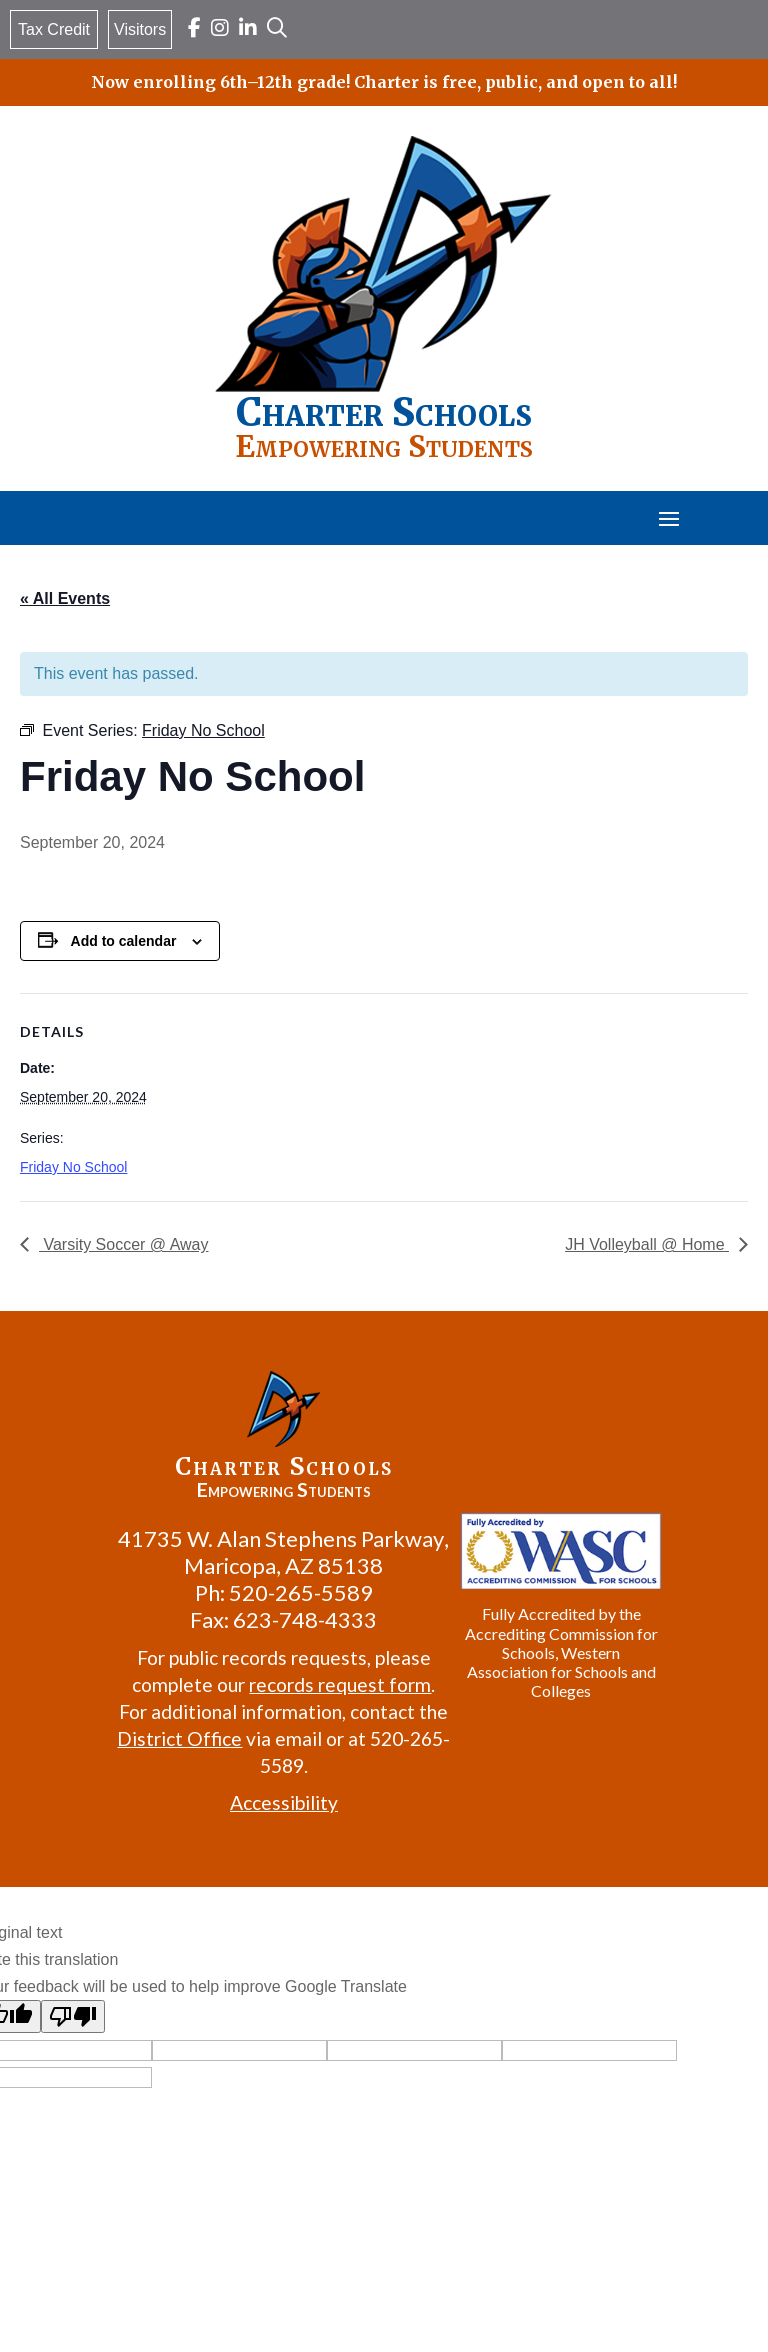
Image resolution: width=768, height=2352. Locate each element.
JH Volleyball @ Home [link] (647, 1244)
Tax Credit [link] (54, 29)
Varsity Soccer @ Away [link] (123, 1244)
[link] (194, 29)
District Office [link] (179, 1738)
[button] (669, 518)
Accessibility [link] (284, 1802)
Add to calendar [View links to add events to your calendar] (124, 941)
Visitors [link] (140, 29)
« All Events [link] (65, 598)
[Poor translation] (73, 2016)
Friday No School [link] (73, 1167)
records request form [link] (340, 1684)
